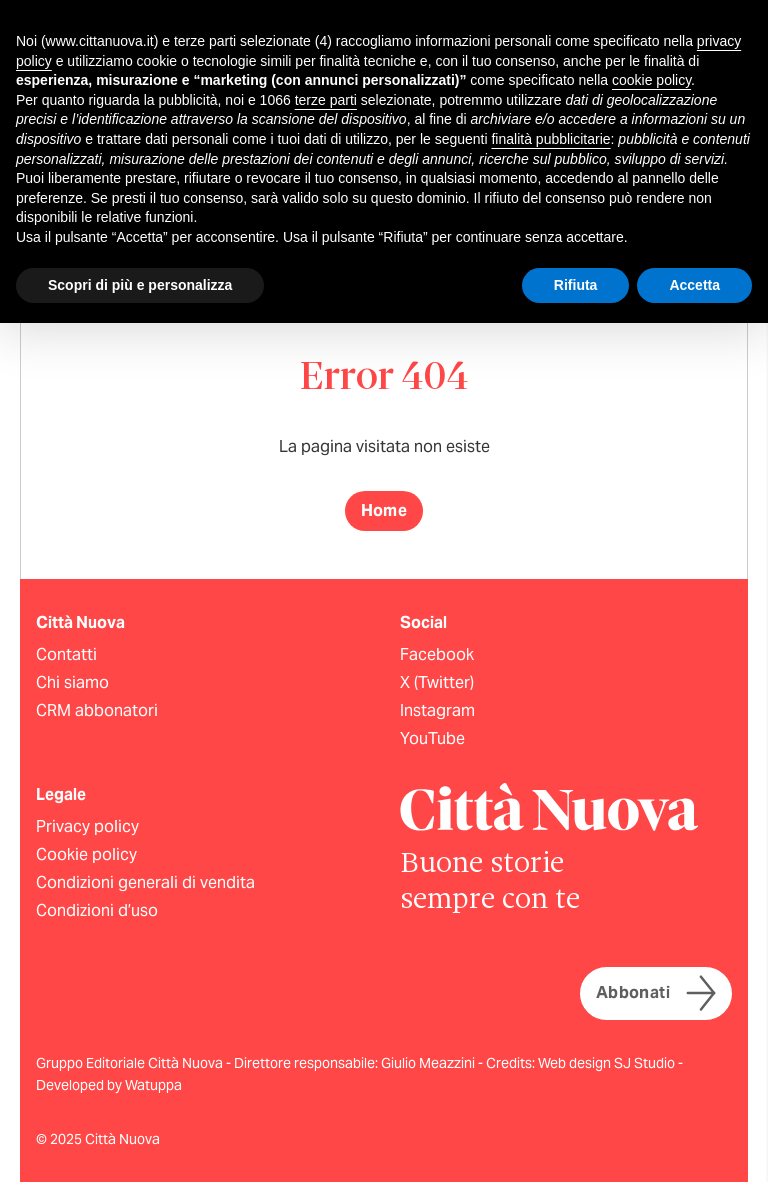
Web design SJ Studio (608, 1063)
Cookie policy (86, 854)
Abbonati (656, 993)
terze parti (326, 100)
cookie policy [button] (651, 80)
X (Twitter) (437, 682)
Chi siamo (72, 682)
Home (384, 510)
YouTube (432, 738)
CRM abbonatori (97, 710)
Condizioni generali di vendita (145, 882)
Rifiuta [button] (576, 285)
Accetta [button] (694, 285)
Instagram (437, 710)
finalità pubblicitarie (550, 139)
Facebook (437, 654)
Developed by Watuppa (109, 1085)
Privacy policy (87, 826)
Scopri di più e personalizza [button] (140, 285)
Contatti (66, 654)
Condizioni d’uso (97, 910)
